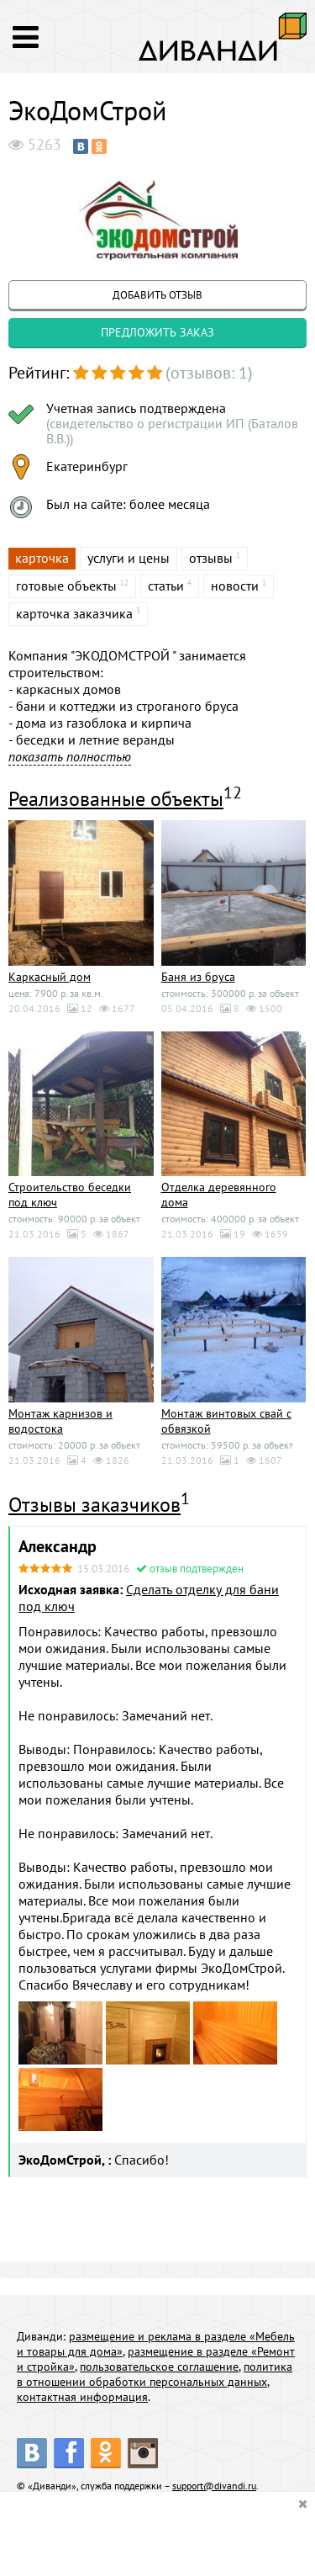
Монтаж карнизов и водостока (60, 1421)
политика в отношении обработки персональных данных (154, 2374)
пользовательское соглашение (159, 2366)
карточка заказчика (74, 613)
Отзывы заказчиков (94, 1505)
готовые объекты (66, 585)
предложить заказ (157, 332)
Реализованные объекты (115, 799)
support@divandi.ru (214, 2485)
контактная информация (82, 2396)
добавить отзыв (157, 295)
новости (235, 585)
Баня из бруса (198, 976)
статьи (166, 585)
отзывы (211, 557)
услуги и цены (128, 557)
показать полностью (69, 756)
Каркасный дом (49, 976)
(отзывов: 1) (209, 373)
